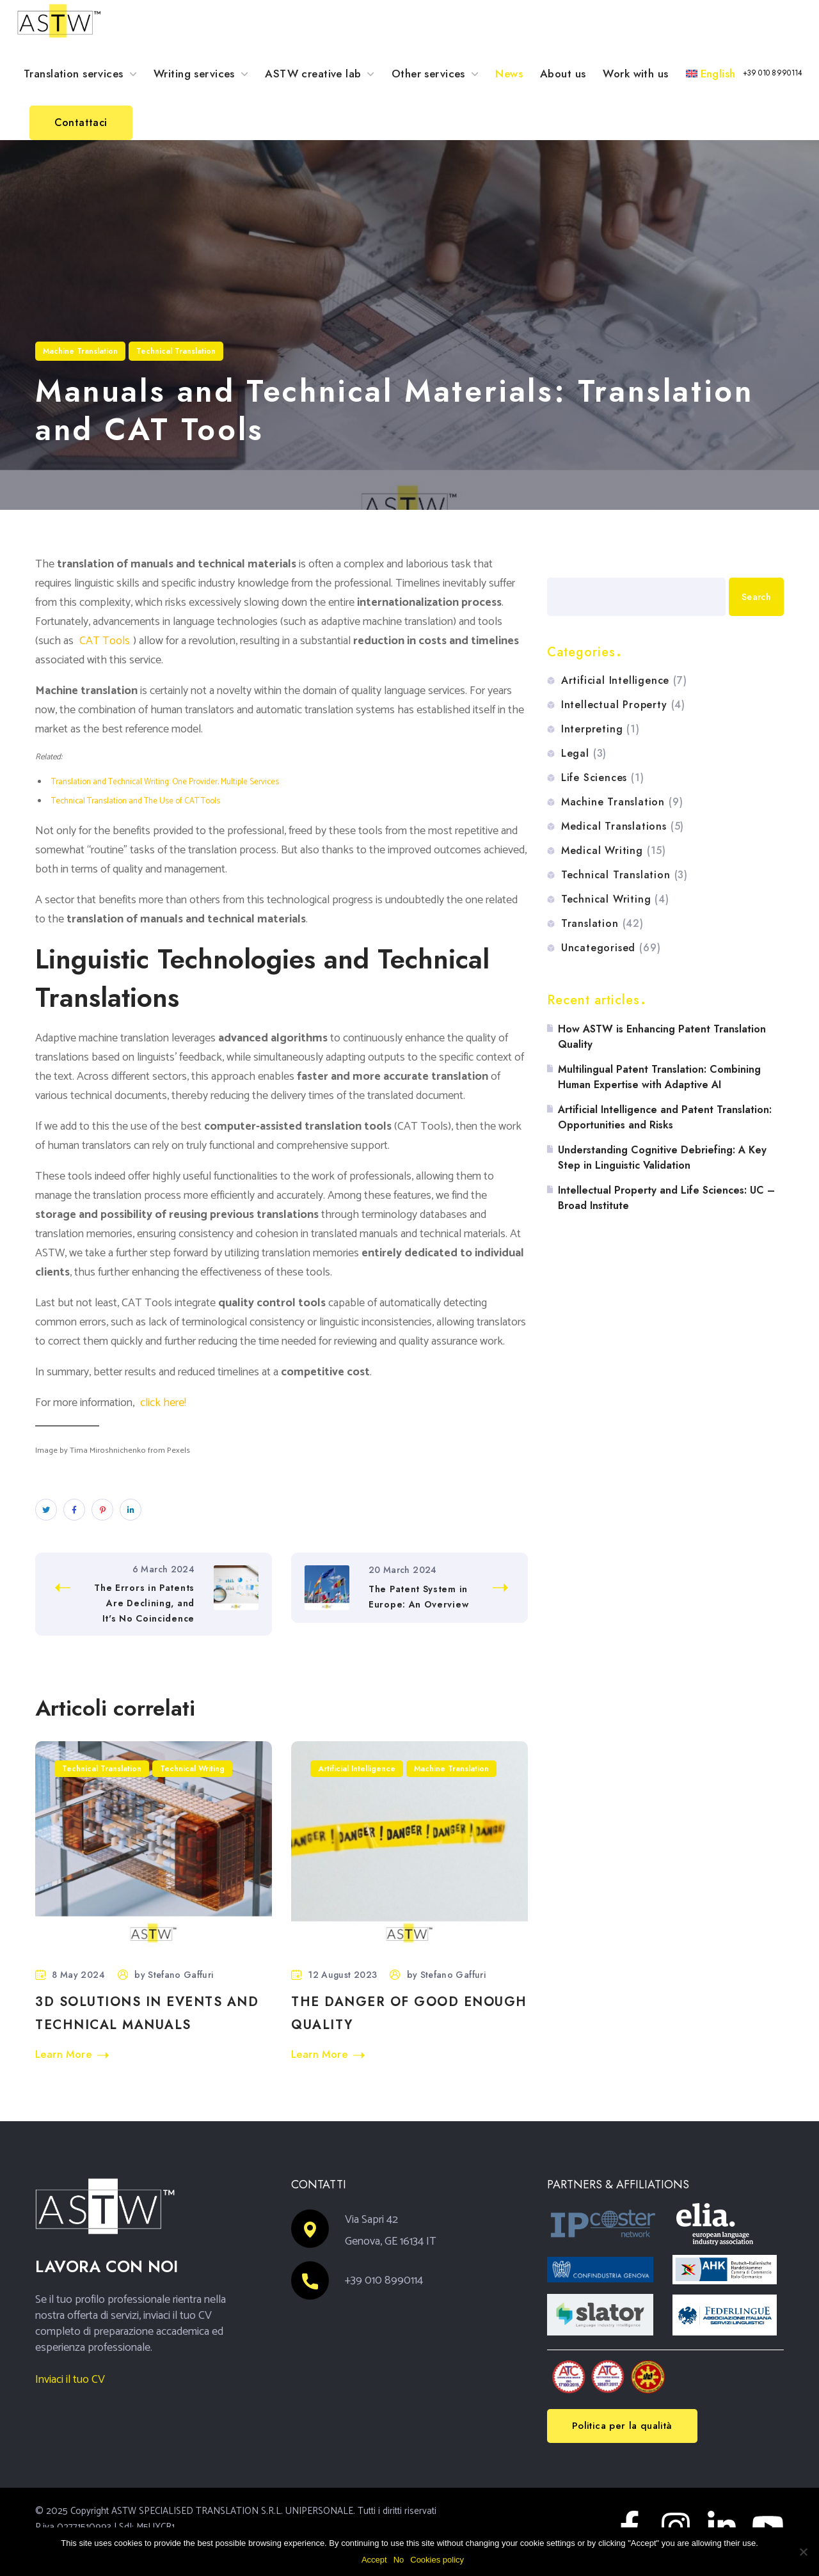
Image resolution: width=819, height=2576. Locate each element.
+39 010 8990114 (384, 2280)
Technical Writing (192, 1768)
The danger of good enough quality (409, 2013)
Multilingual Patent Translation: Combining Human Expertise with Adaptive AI (659, 1077)
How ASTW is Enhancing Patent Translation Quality (662, 1037)
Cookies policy (437, 2559)
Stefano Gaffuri (180, 1974)
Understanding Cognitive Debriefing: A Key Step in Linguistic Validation (662, 1157)
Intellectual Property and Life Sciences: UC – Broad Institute (666, 1198)
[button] (772, 73)
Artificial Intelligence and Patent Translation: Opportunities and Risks (665, 1117)
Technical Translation (176, 351)
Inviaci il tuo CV (70, 2379)
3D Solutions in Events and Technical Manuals (146, 2013)
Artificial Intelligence (356, 1768)
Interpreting (600, 729)
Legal (584, 753)
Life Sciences (602, 778)
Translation (602, 923)
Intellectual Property (623, 705)
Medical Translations (622, 826)
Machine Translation (80, 351)
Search (562, 563)
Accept (374, 2559)
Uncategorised (611, 948)
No (399, 2559)
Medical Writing (613, 850)
